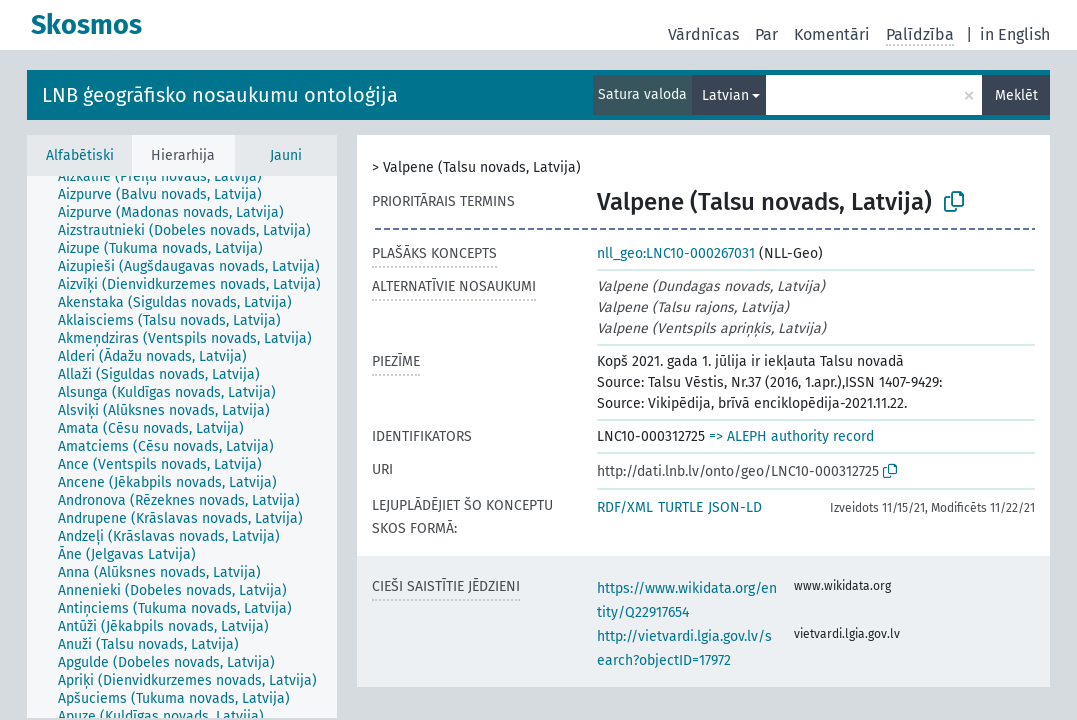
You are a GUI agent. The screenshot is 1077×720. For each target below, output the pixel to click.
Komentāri (832, 34)
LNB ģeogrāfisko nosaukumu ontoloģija (220, 95)
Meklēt (1016, 95)
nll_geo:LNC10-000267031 (676, 253)
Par (766, 34)
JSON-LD (735, 507)
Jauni (286, 155)
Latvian (725, 95)
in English (1015, 34)
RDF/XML (625, 507)
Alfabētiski (80, 155)
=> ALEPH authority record (791, 436)
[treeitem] (168, 177)
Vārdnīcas (703, 34)
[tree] (182, 447)
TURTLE (680, 507)
